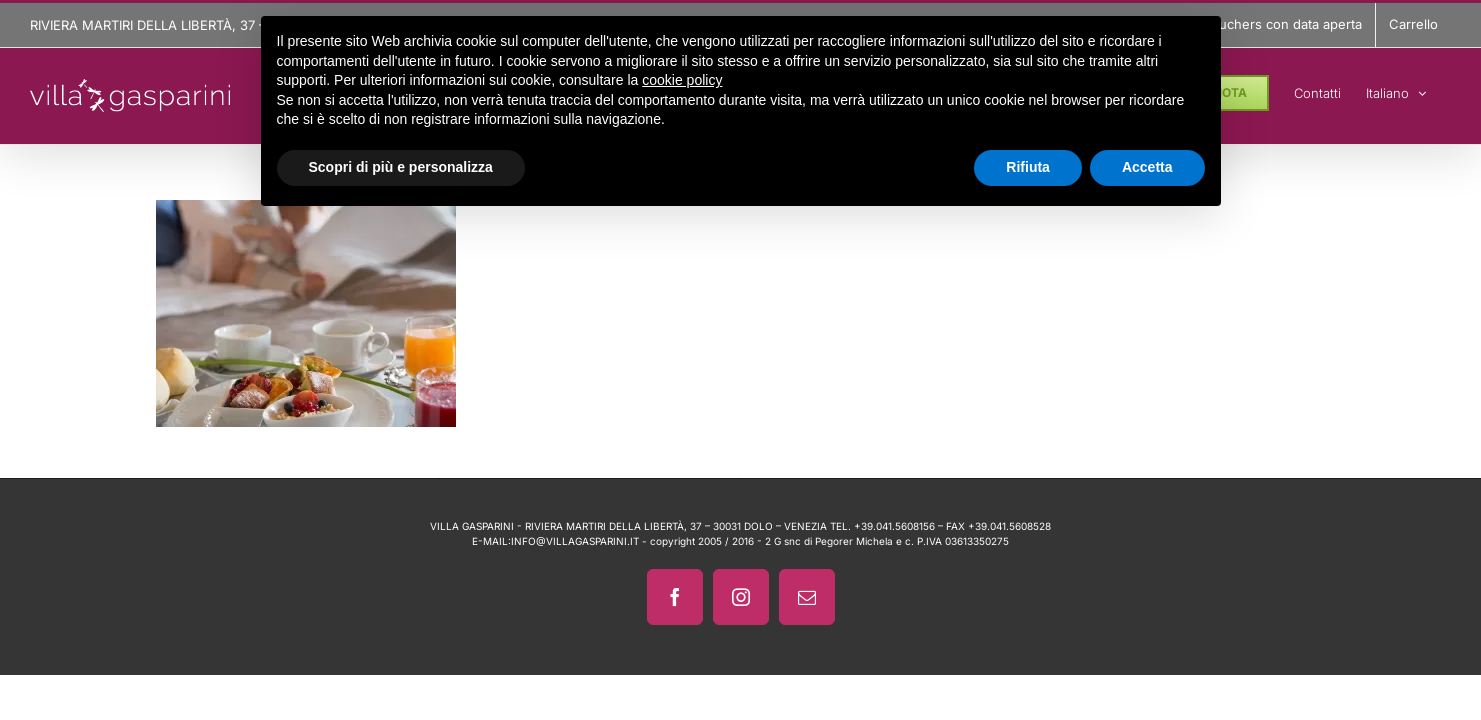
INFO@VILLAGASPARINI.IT (575, 541)
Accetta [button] (1147, 167)
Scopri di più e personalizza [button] (401, 167)
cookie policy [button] (682, 80)
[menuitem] (1421, 90)
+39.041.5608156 (894, 526)
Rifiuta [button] (1028, 167)
